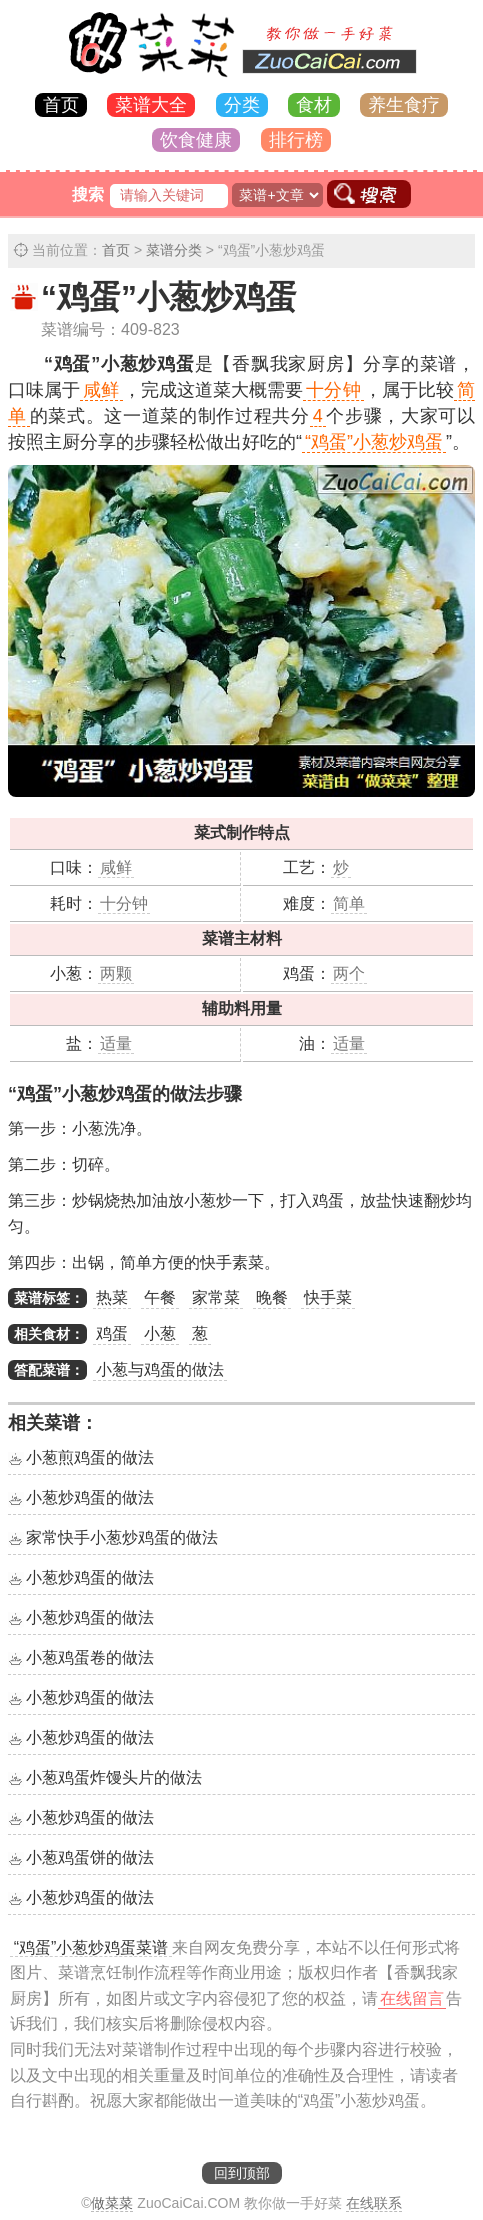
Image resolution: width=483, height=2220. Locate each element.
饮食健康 (196, 140)
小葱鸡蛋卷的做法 (90, 1657)
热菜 (112, 1297)
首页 (61, 105)
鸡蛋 (112, 1333)
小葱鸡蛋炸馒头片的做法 (114, 1777)
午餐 (160, 1297)
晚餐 (272, 1297)
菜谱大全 (151, 105)
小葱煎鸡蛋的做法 (90, 1457)
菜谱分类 (174, 250)
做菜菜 (112, 2203)
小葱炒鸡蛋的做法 (90, 1497)
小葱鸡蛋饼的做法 (90, 1857)
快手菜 (328, 1297)
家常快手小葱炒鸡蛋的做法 (122, 1537)
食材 (314, 105)
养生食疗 (404, 105)
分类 (242, 105)
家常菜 (216, 1297)
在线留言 (412, 1998)
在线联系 (374, 2203)
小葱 (160, 1333)
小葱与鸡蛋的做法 (160, 1369)
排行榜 (296, 140)
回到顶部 (242, 2173)
